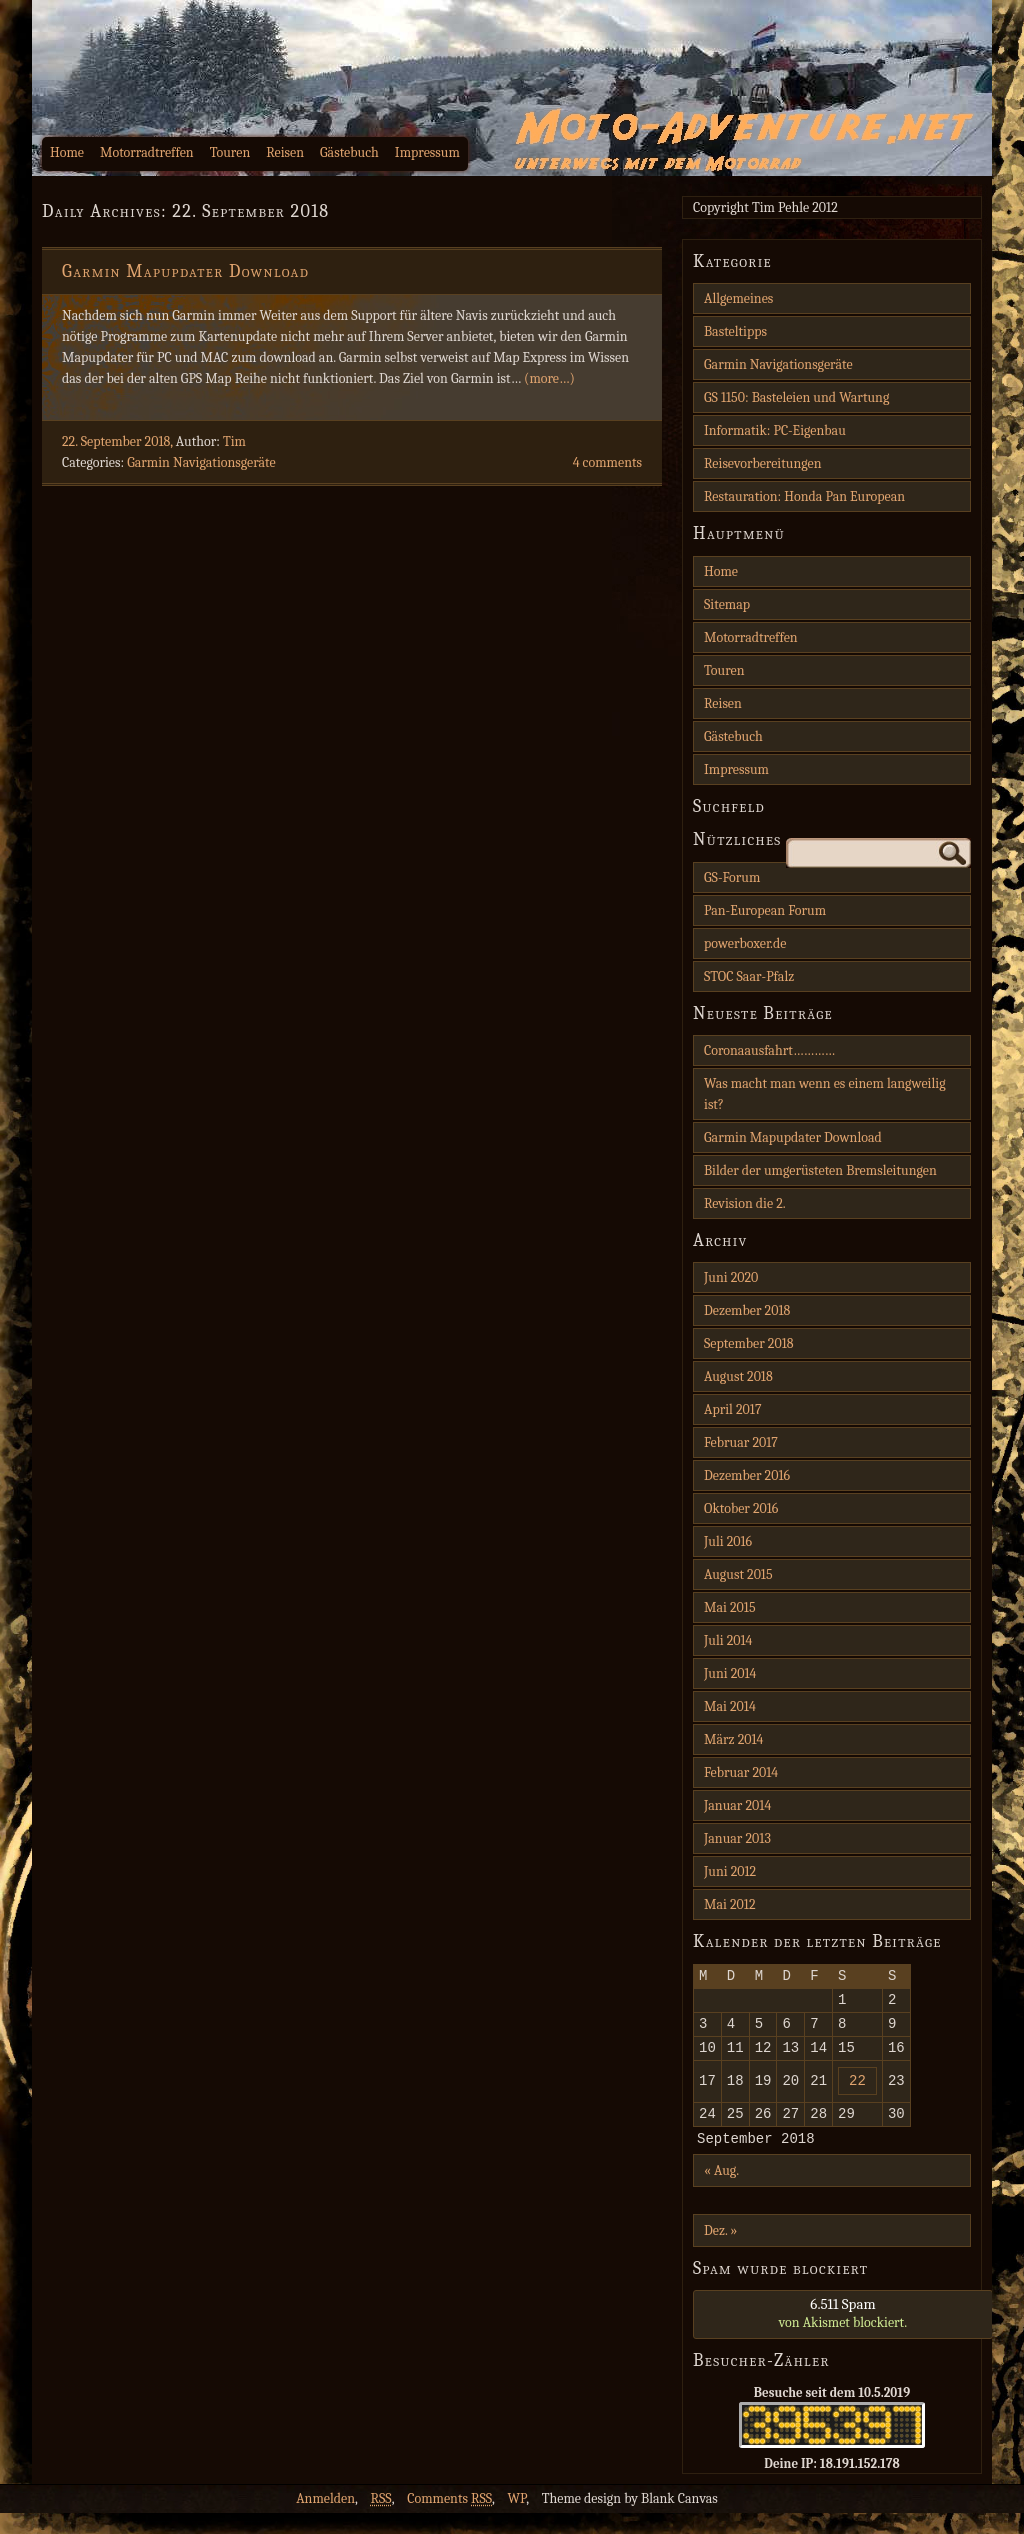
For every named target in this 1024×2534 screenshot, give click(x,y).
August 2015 (738, 1574)
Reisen (285, 152)
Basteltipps (735, 331)
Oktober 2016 (741, 1508)
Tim (234, 441)
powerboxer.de (745, 943)
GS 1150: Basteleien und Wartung (796, 397)
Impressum (427, 152)
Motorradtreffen (147, 152)
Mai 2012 (730, 1904)
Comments (449, 2519)
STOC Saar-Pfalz (749, 976)
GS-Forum (732, 877)
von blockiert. (843, 2334)
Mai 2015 (730, 1607)
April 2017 (732, 1409)
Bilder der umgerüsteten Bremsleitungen (820, 1170)
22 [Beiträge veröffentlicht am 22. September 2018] (857, 2094)
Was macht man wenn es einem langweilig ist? (825, 1094)
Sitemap (727, 604)
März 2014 (733, 1739)
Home (67, 152)
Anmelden (325, 2519)
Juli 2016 (728, 1541)
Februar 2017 (741, 1442)
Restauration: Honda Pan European (804, 496)
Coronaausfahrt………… (769, 1050)
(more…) (549, 378)
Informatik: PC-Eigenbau (775, 430)
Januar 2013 (737, 1838)
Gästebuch (349, 152)
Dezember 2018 (747, 1310)
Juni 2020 (731, 1277)
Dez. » (720, 2251)
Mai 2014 (730, 1706)
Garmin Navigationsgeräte (201, 462)
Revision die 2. (745, 1203)
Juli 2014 (728, 1640)
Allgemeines (738, 298)
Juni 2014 (730, 1673)
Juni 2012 (730, 1871)
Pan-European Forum (765, 910)
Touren (230, 152)
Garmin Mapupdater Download (185, 271)
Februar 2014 (741, 1772)
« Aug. (721, 2191)
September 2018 (749, 1343)
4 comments (607, 462)
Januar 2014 (737, 1805)
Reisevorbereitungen (763, 463)
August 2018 (738, 1376)
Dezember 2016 (747, 1475)
